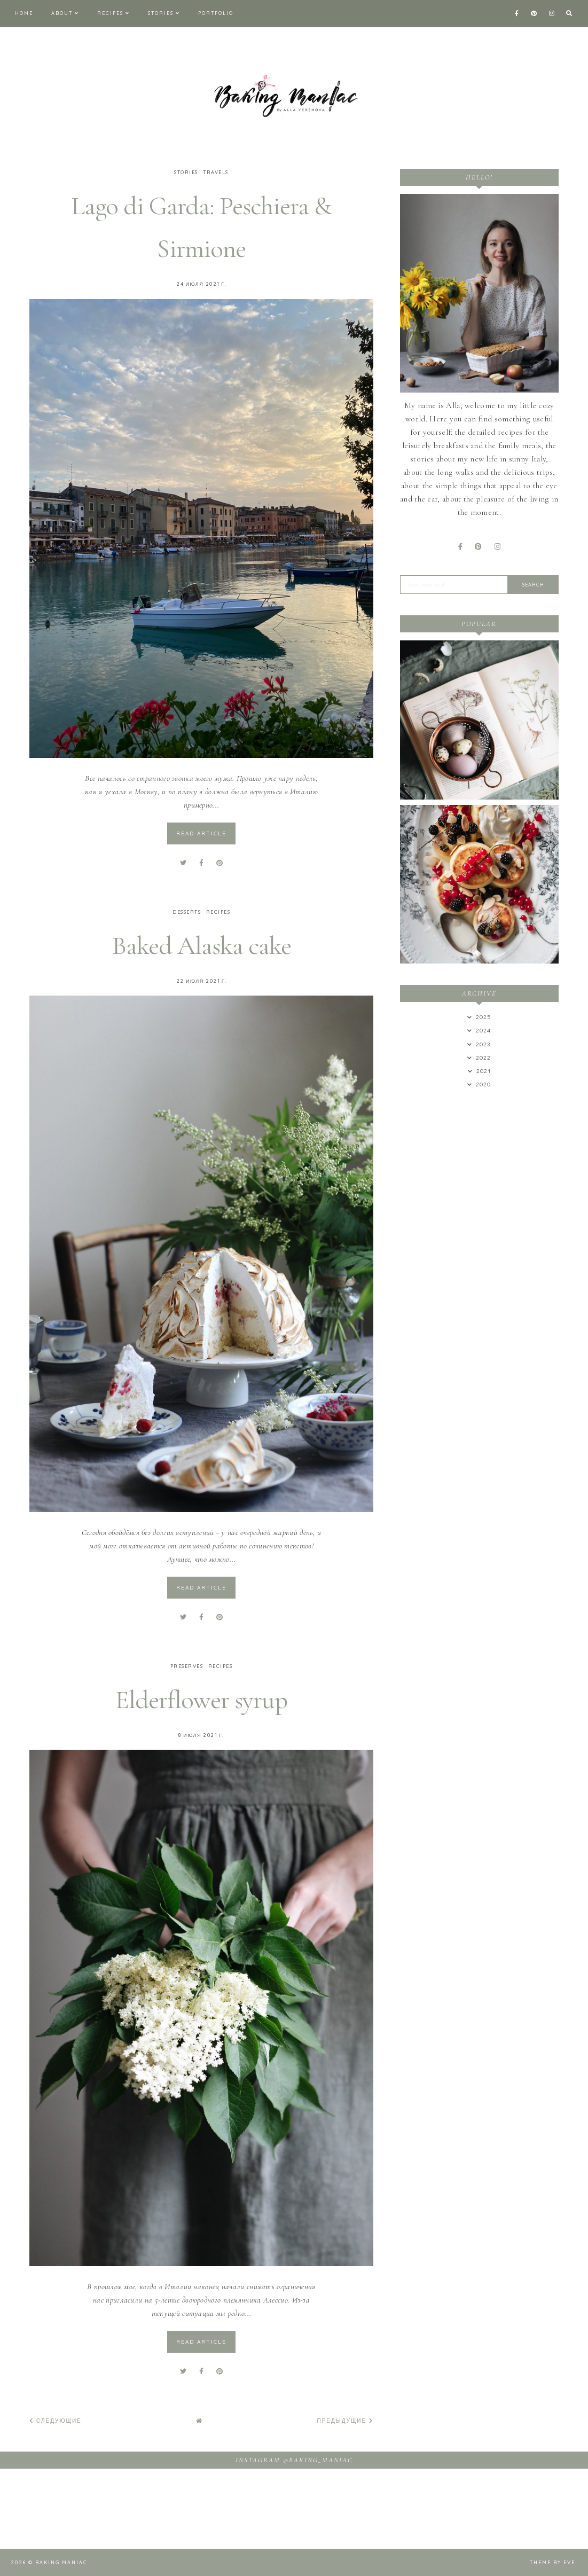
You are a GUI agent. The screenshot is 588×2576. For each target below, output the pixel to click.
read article (201, 833)
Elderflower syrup (201, 1700)
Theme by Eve (552, 2562)
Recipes (110, 13)
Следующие (55, 2420)
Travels (216, 172)
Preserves (186, 1666)
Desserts (187, 912)
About (62, 13)
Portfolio (215, 13)
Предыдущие (345, 2420)
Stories (161, 13)
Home (24, 13)
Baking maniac (61, 2562)
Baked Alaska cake (201, 945)
